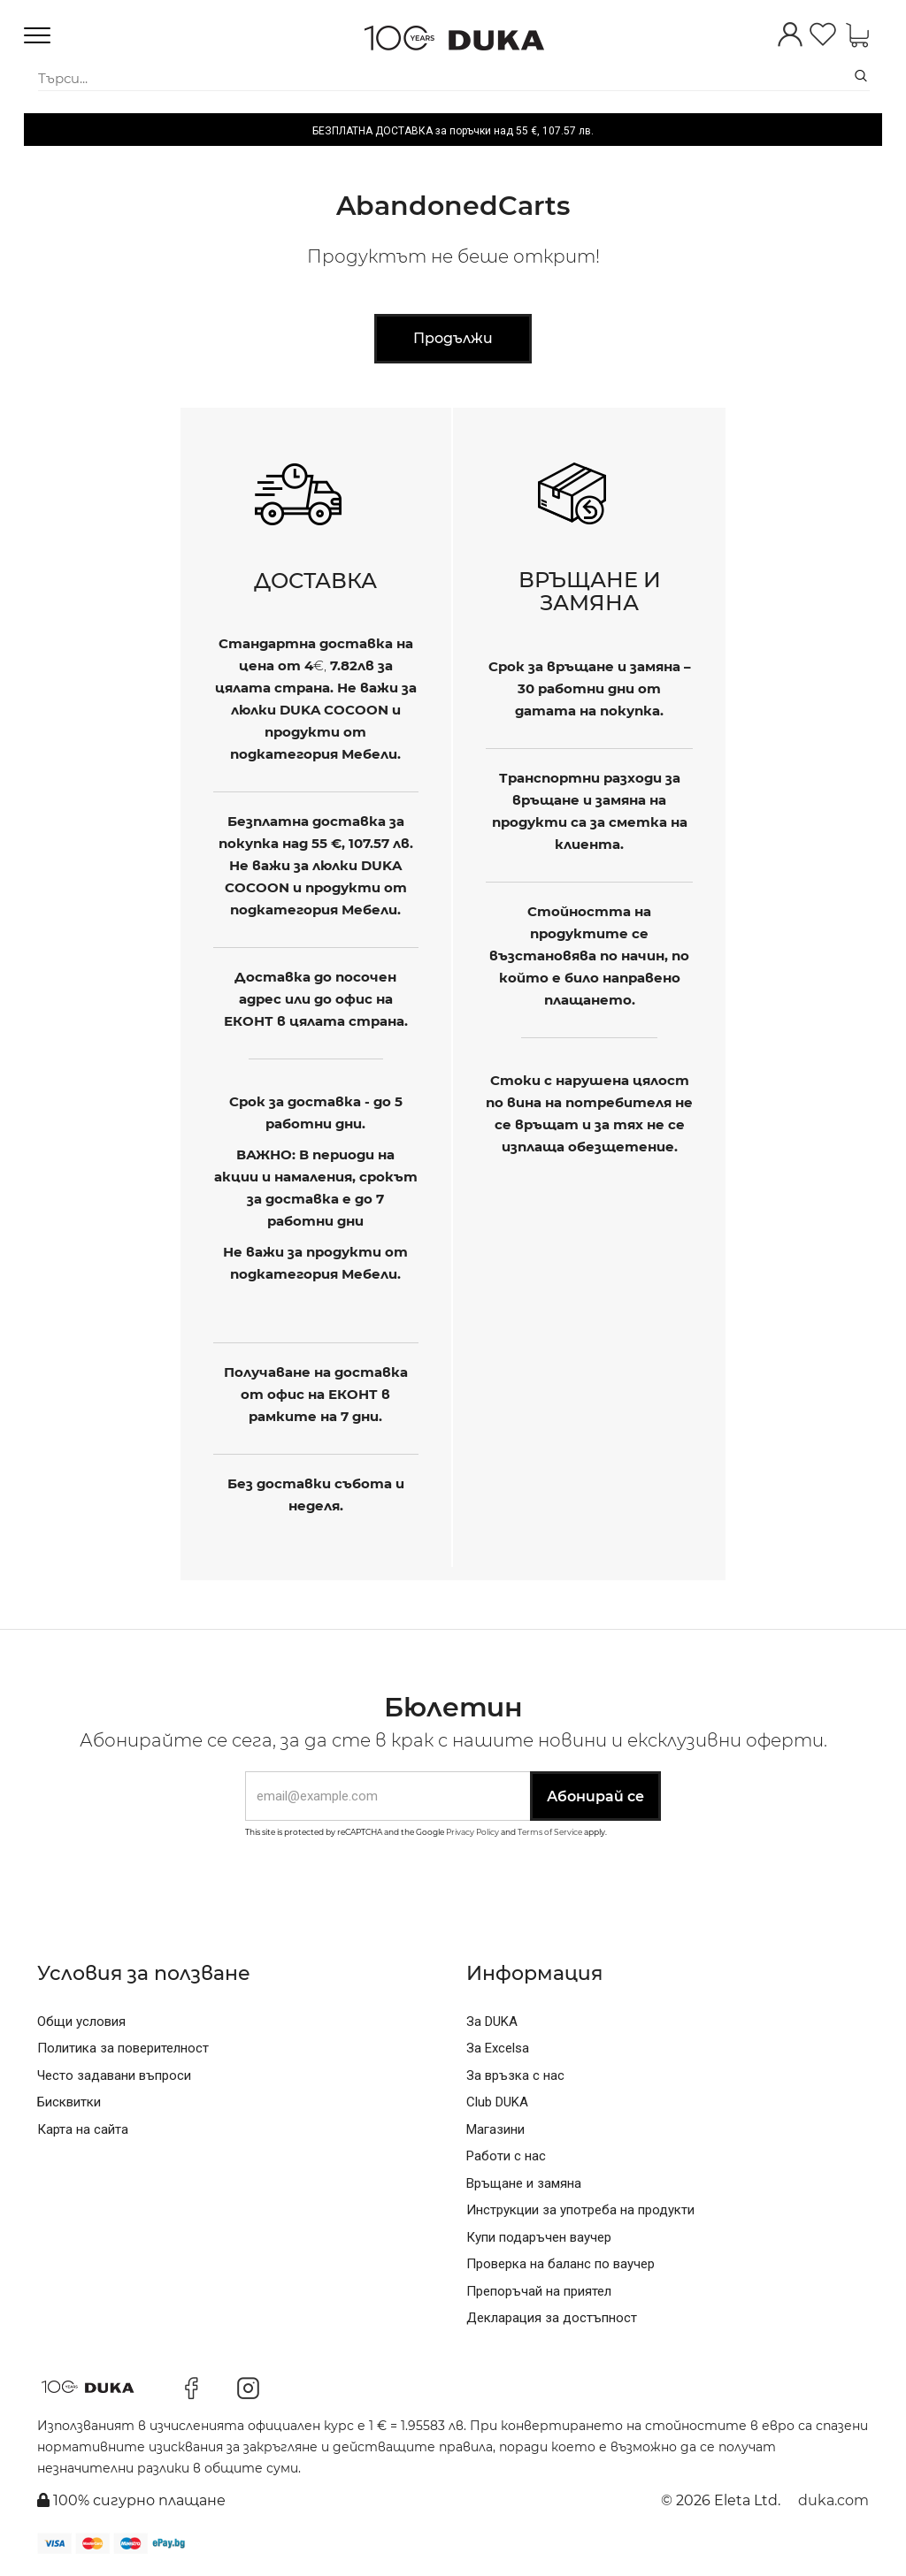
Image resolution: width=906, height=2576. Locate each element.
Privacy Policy (472, 1832)
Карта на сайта (82, 2129)
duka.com (833, 2500)
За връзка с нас (515, 2075)
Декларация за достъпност (551, 2318)
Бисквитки (69, 2102)
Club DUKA (497, 2102)
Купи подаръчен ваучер (538, 2237)
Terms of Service (550, 1832)
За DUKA (492, 2021)
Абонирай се (595, 1796)
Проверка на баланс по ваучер (560, 2264)
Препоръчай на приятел (538, 2291)
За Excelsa (497, 2048)
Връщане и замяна (523, 2183)
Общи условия (81, 2021)
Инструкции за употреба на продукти (580, 2210)
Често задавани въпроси (114, 2075)
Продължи (453, 338)
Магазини (495, 2129)
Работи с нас (506, 2156)
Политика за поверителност (123, 2048)
